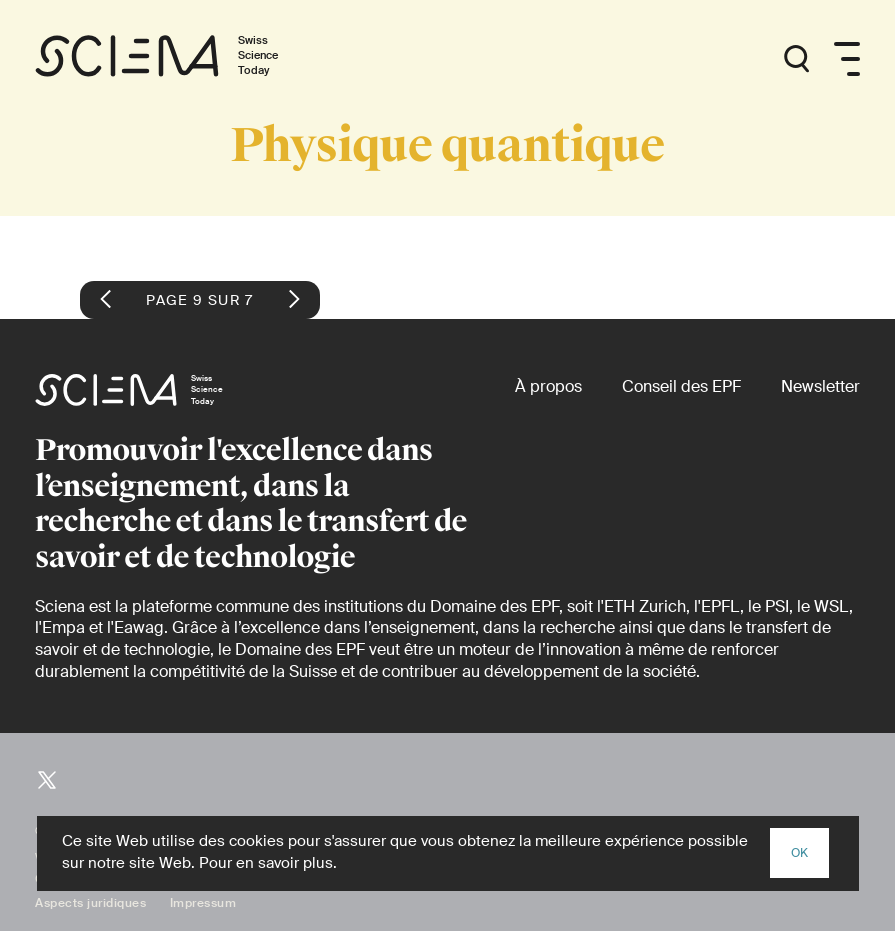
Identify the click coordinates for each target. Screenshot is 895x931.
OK (799, 853)
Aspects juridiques (90, 903)
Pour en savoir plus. (268, 863)
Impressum (203, 903)
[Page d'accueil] (177, 59)
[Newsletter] (820, 386)
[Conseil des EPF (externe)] (681, 386)
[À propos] (548, 386)
